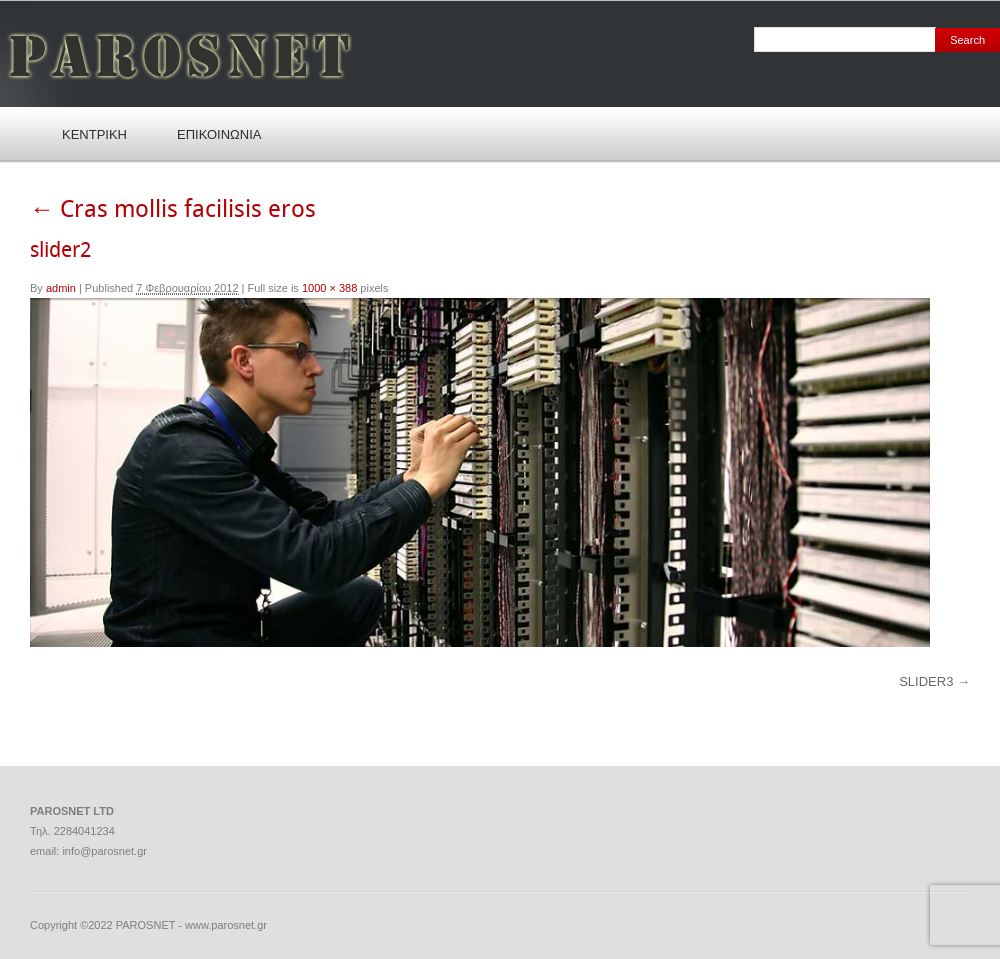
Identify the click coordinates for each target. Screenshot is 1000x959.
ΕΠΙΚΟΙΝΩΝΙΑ (219, 134)
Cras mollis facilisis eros (173, 210)
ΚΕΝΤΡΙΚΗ (94, 134)
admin (61, 288)
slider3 (926, 681)
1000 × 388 (329, 288)
